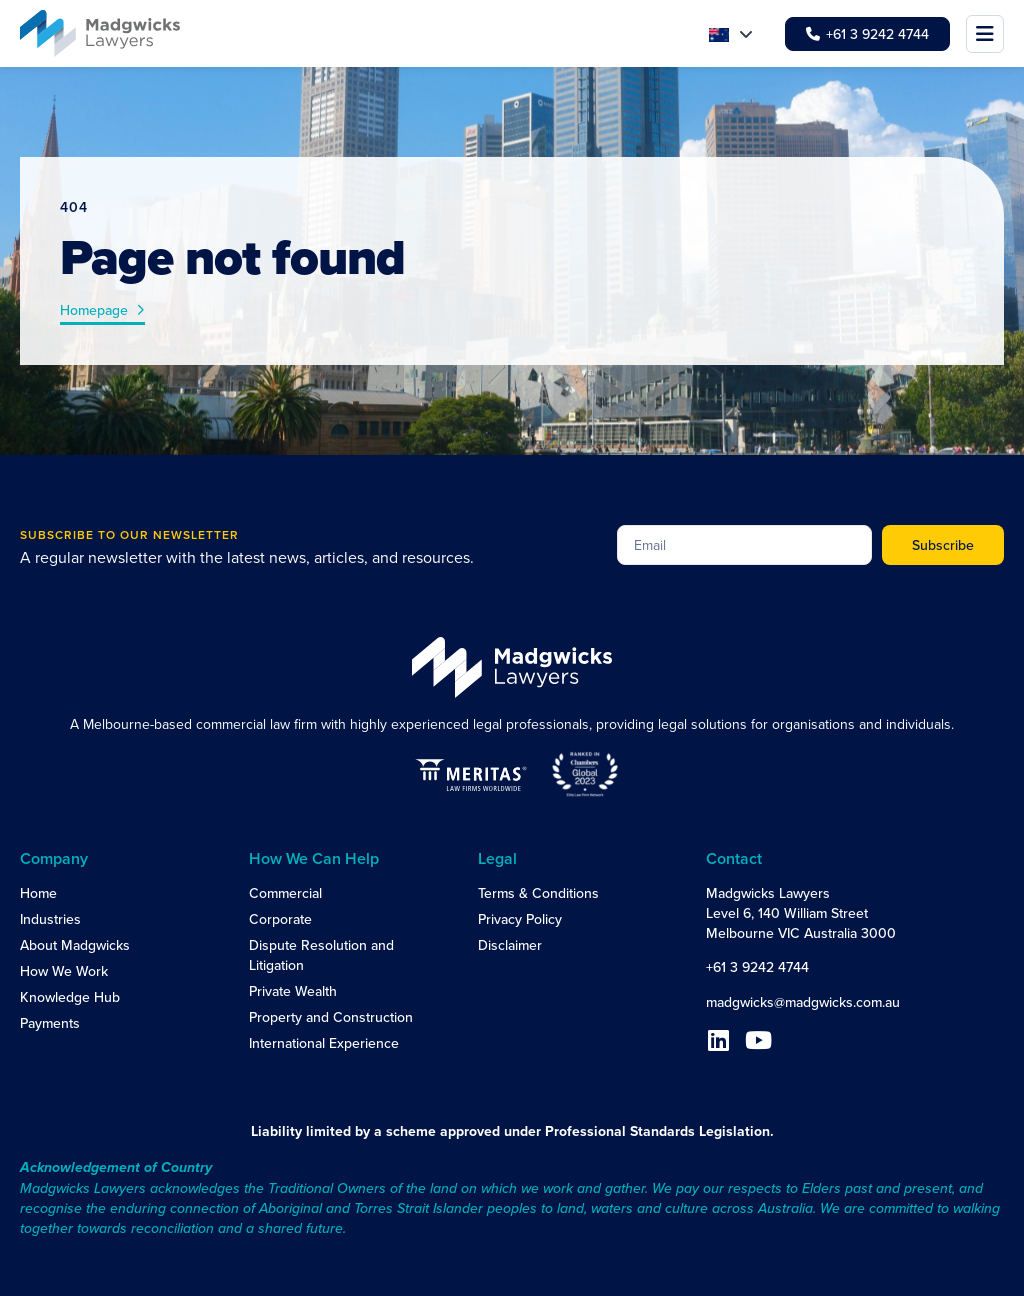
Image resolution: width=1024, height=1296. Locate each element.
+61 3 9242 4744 (757, 967)
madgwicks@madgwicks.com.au (803, 1002)
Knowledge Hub (70, 997)
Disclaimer (510, 945)
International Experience (324, 1043)
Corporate (280, 919)
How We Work (64, 971)
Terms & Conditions (538, 893)
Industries (50, 919)
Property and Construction (331, 1017)
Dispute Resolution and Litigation (321, 955)
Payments (50, 1023)
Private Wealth (293, 991)
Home (38, 893)
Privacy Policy (520, 919)
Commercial (285, 893)
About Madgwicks (75, 945)
